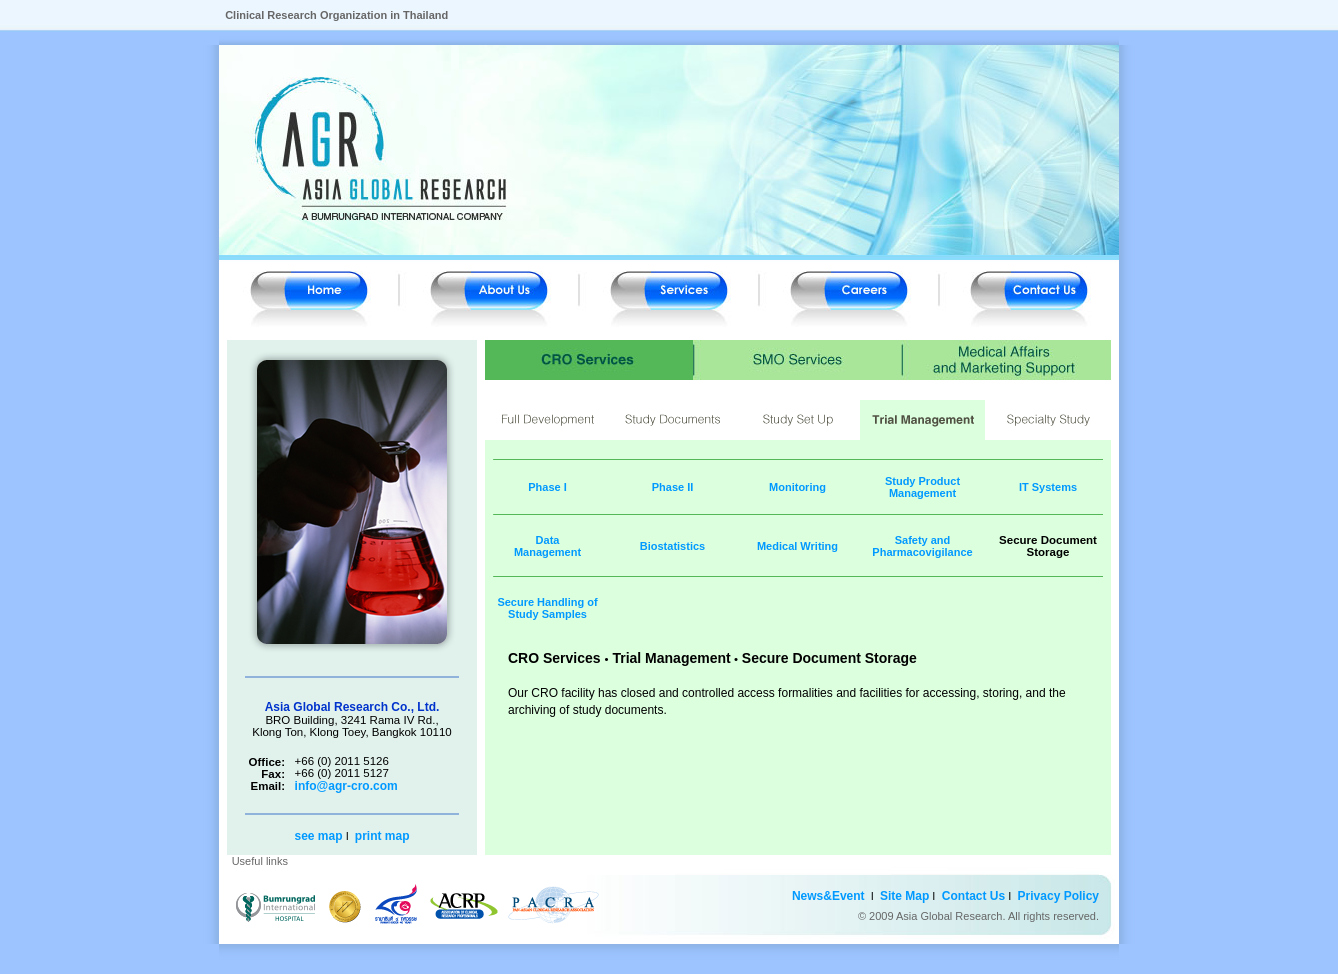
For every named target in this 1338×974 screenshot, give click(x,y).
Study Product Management (922, 487)
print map (382, 836)
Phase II (673, 487)
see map (320, 836)
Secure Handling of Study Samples (547, 608)
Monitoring (797, 487)
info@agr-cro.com (346, 786)
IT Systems (1048, 487)
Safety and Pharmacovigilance (922, 546)
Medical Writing (797, 546)
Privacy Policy (1055, 896)
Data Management (547, 546)
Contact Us (970, 896)
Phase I (547, 487)
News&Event (828, 896)
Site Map (906, 896)
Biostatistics (672, 546)
